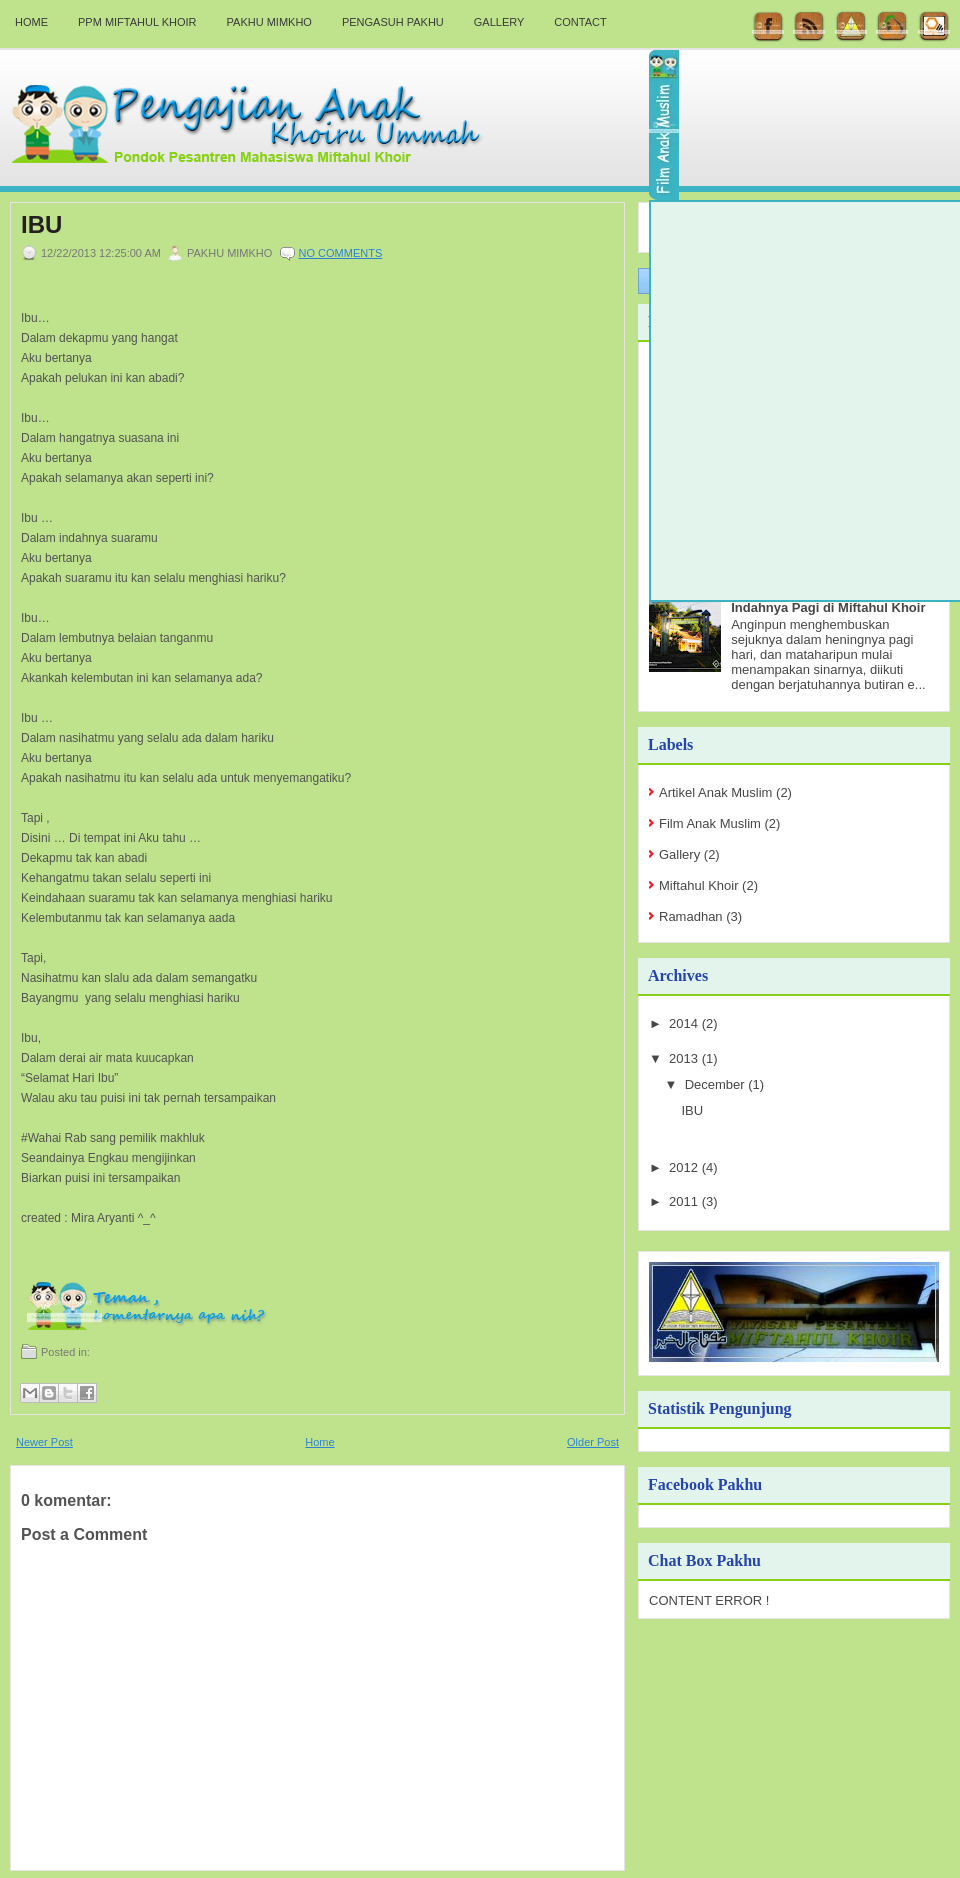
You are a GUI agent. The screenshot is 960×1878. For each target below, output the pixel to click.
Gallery (499, 22)
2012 (685, 1167)
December (717, 1084)
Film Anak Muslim (710, 823)
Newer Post (44, 1442)
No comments (341, 253)
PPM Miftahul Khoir (137, 22)
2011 (685, 1201)
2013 (685, 1058)
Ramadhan (691, 916)
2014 (685, 1023)
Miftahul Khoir (698, 885)
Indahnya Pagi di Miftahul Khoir (828, 607)
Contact (580, 22)
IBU (41, 225)
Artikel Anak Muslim (715, 792)
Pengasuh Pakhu (393, 22)
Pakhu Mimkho (269, 22)
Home (31, 22)
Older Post (593, 1442)
